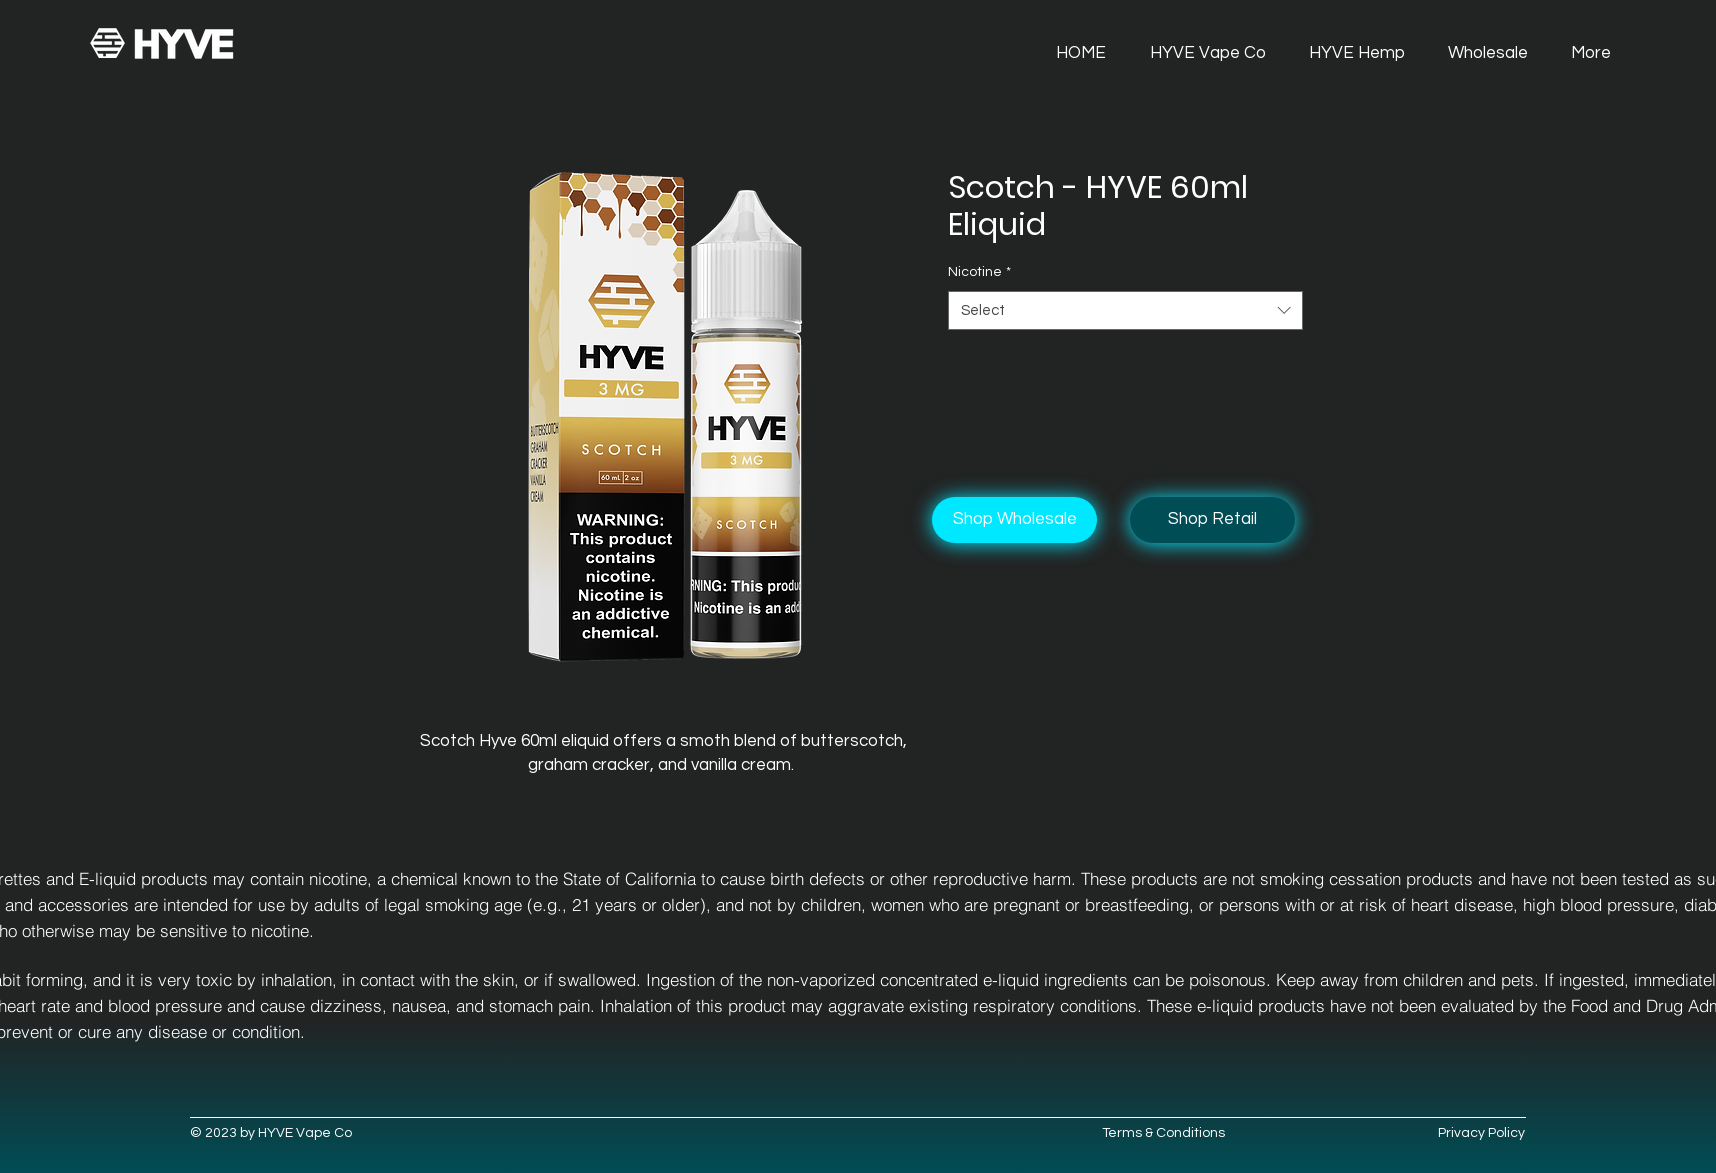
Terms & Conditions (1163, 1133)
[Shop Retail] (1212, 520)
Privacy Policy (1481, 1133)
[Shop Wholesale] (1014, 520)
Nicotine (979, 272)
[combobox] (1125, 310)
